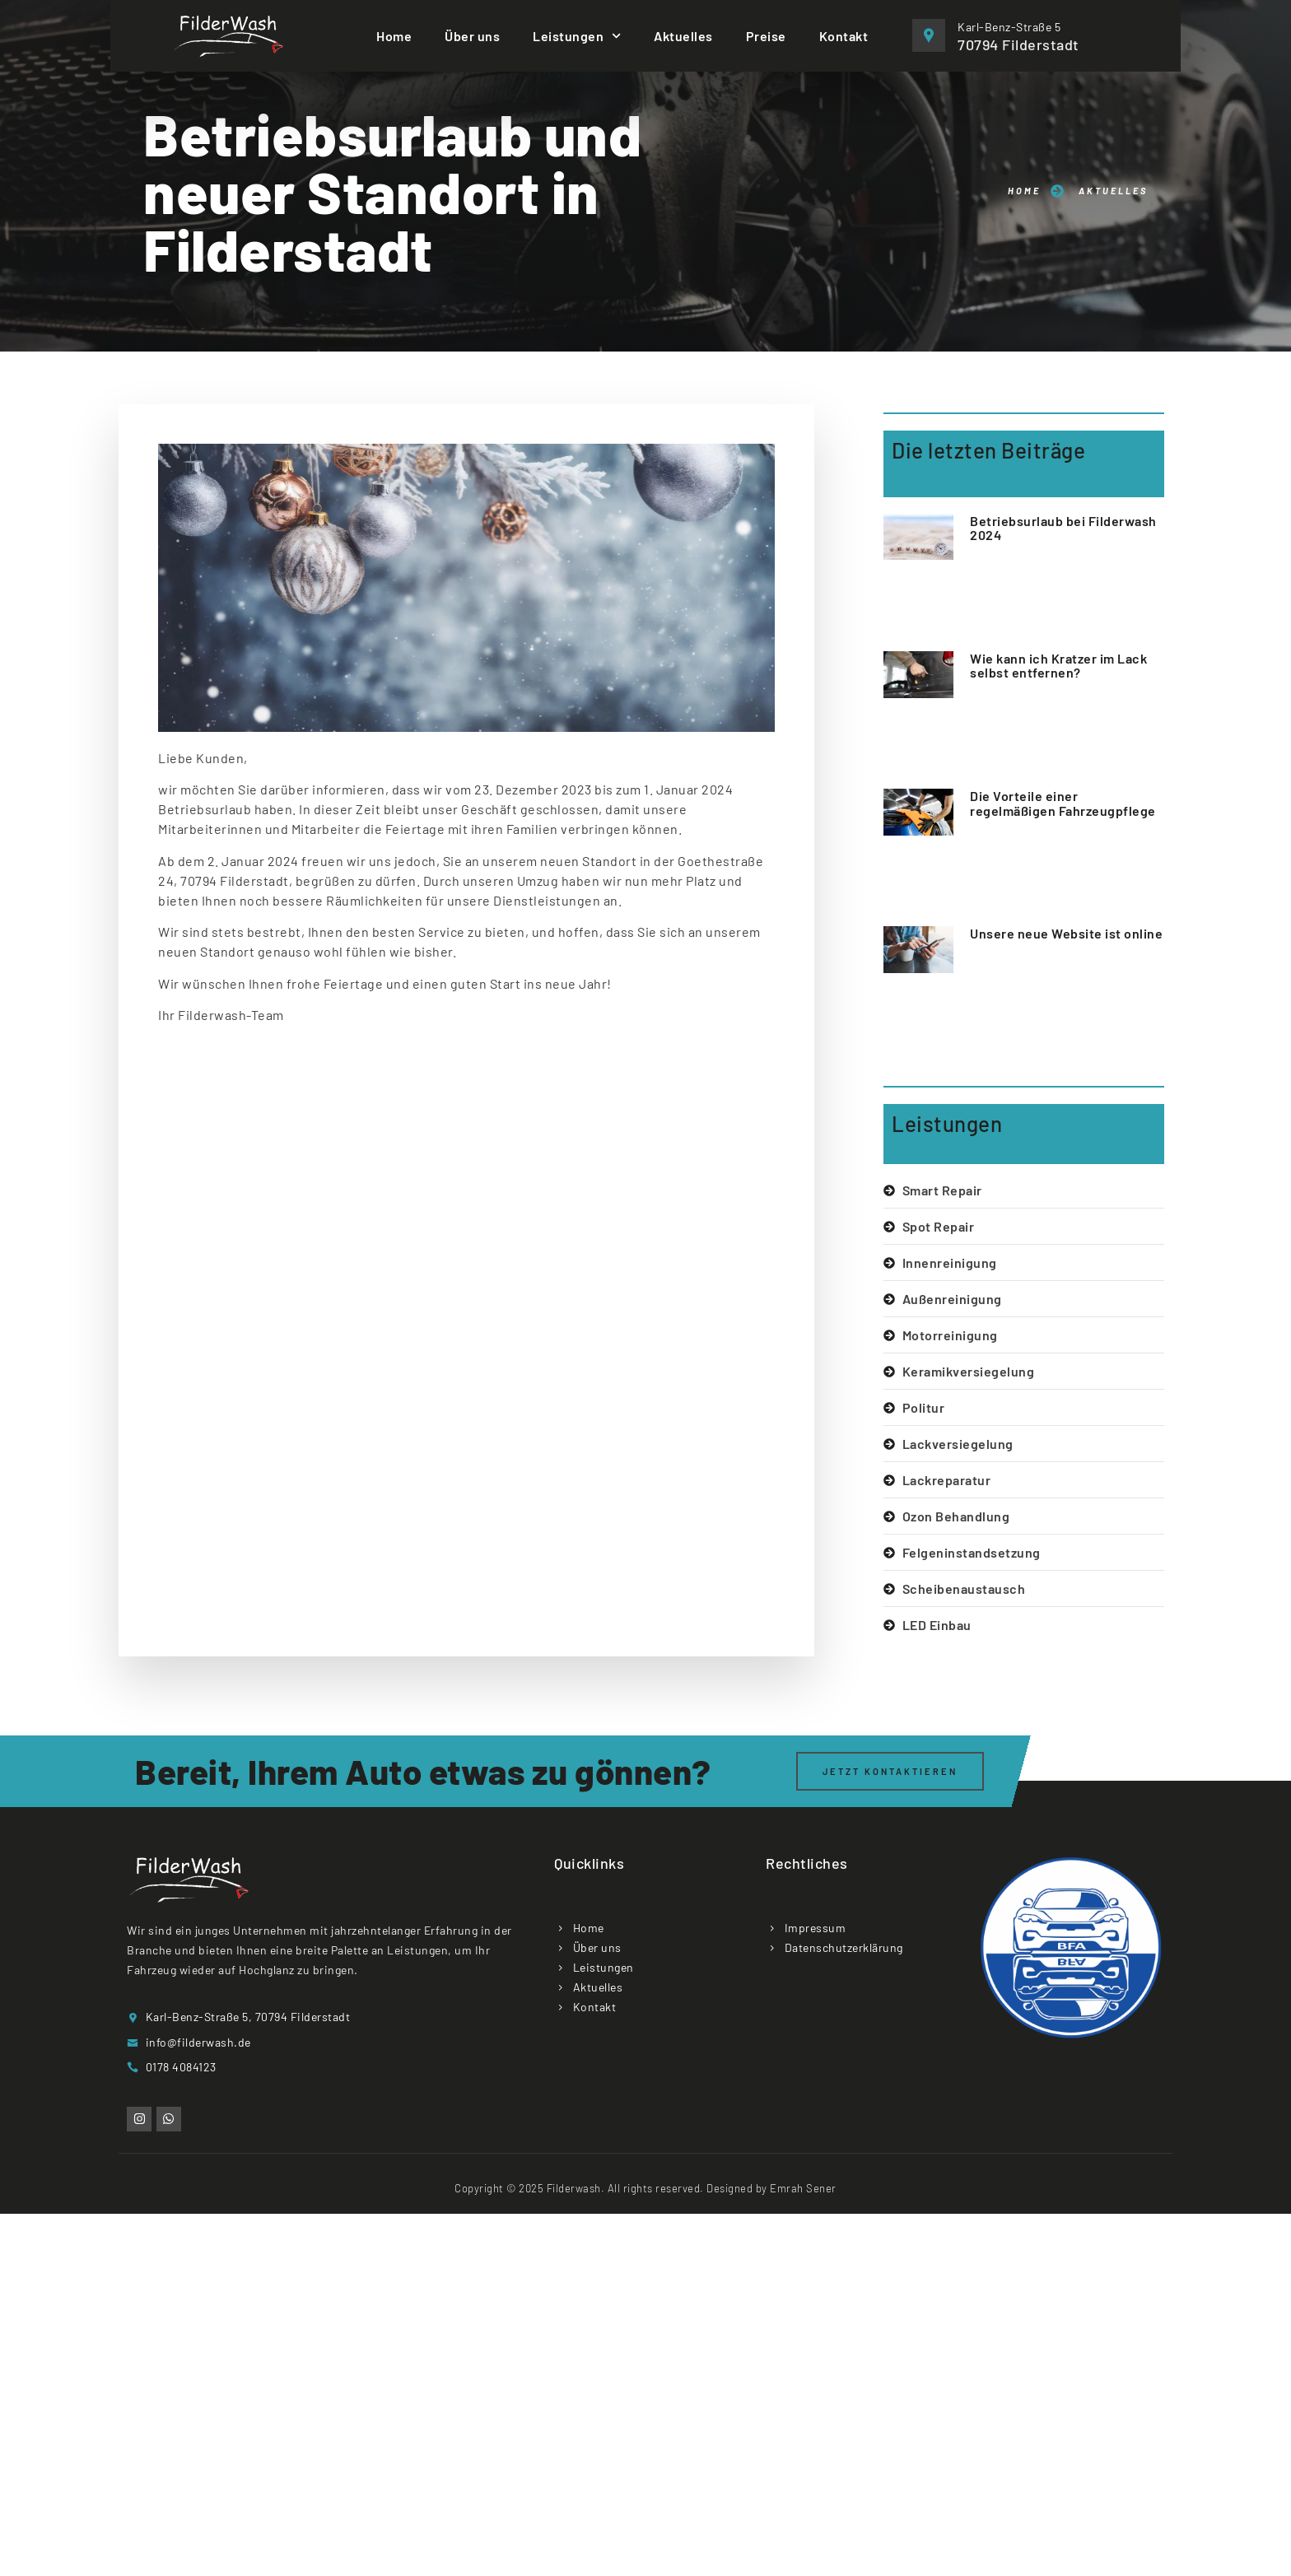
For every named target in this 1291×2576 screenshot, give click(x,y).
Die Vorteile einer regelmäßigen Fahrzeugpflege (1063, 803)
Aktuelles (683, 36)
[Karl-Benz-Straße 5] (928, 35)
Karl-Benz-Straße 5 (1009, 27)
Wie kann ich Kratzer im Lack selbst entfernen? (1058, 665)
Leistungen (577, 36)
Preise (766, 36)
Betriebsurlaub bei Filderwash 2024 (1063, 528)
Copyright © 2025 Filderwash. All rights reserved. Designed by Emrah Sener (645, 2188)
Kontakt (844, 36)
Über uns (472, 36)
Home (394, 36)
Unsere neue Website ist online (1066, 933)
